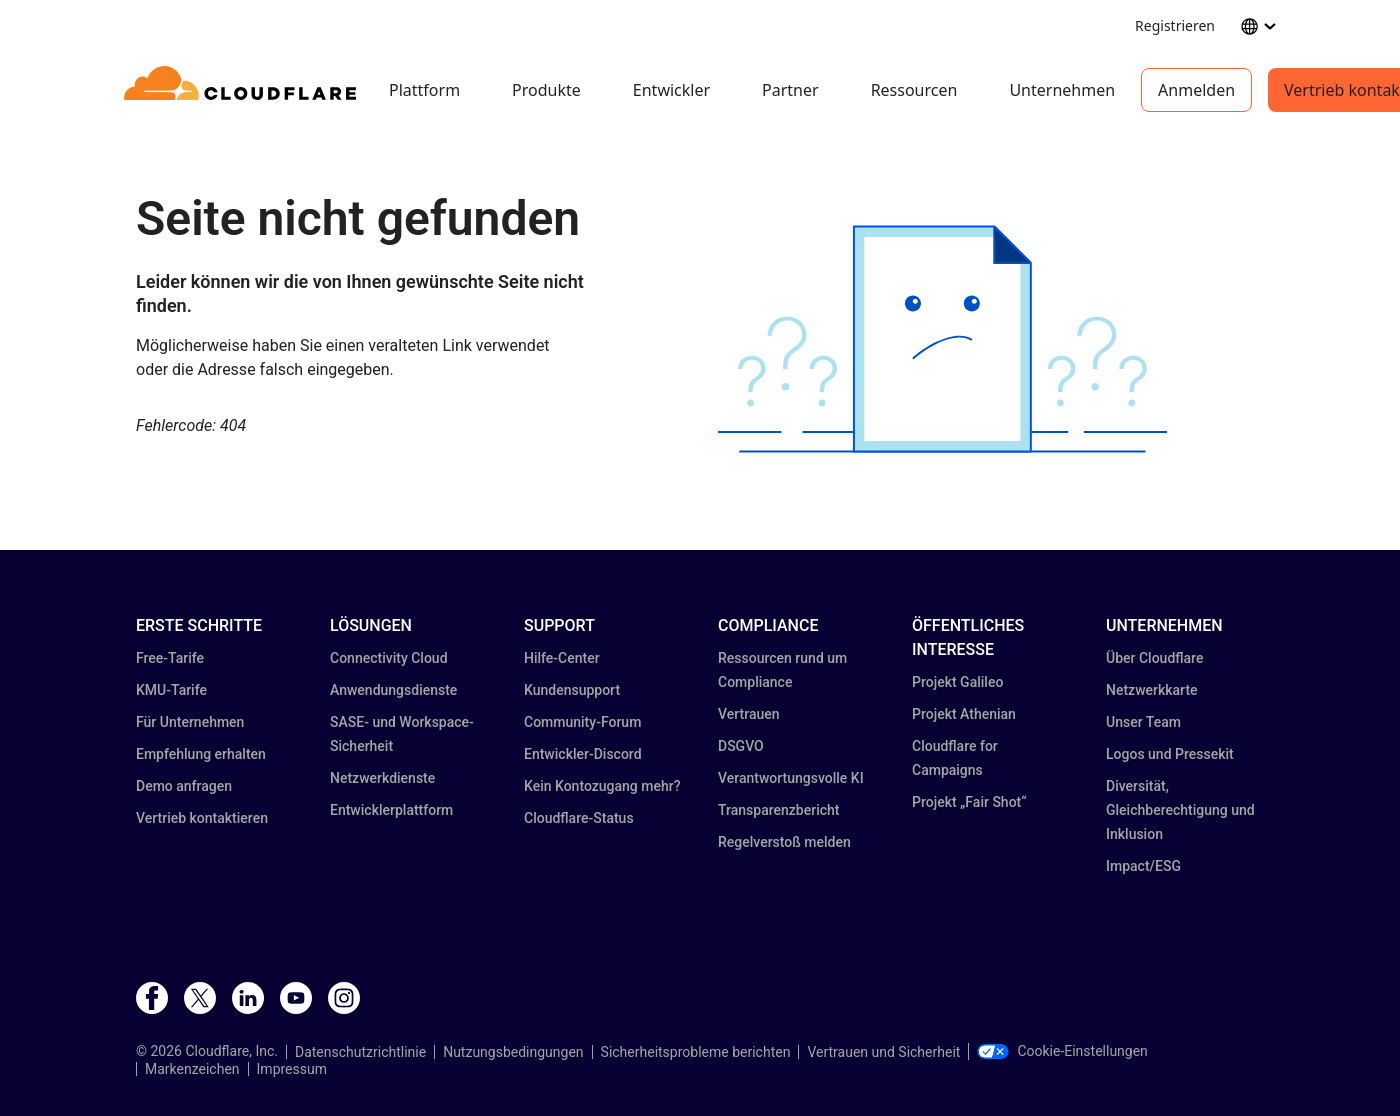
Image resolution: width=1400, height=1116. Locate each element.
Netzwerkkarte (1152, 690)
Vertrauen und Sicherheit (883, 1052)
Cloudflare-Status (579, 818)
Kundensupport (572, 690)
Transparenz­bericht (779, 810)
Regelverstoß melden (784, 842)
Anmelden (1196, 90)
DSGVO (741, 746)
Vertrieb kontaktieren (202, 818)
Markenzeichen (192, 1069)
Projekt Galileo (957, 682)
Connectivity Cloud (389, 658)
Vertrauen (749, 714)
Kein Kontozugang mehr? (602, 786)
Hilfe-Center (562, 658)
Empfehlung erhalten (201, 754)
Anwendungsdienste (393, 690)
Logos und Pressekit (1170, 754)
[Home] (243, 90)
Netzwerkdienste (382, 778)
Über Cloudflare (1154, 658)
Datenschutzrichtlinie (360, 1052)
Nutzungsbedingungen (513, 1052)
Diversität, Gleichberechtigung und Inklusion (1180, 810)
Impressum (292, 1069)
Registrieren (1175, 25)
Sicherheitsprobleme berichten (696, 1052)
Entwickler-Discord (583, 754)
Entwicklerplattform (391, 810)
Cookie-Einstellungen (1062, 1051)
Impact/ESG (1143, 866)
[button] (942, 339)
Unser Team (1143, 722)
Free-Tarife (170, 658)
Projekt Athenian (964, 714)
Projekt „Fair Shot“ (969, 802)
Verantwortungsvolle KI (791, 778)
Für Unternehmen (190, 722)
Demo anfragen (184, 786)
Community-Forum (582, 722)
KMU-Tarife (171, 690)
